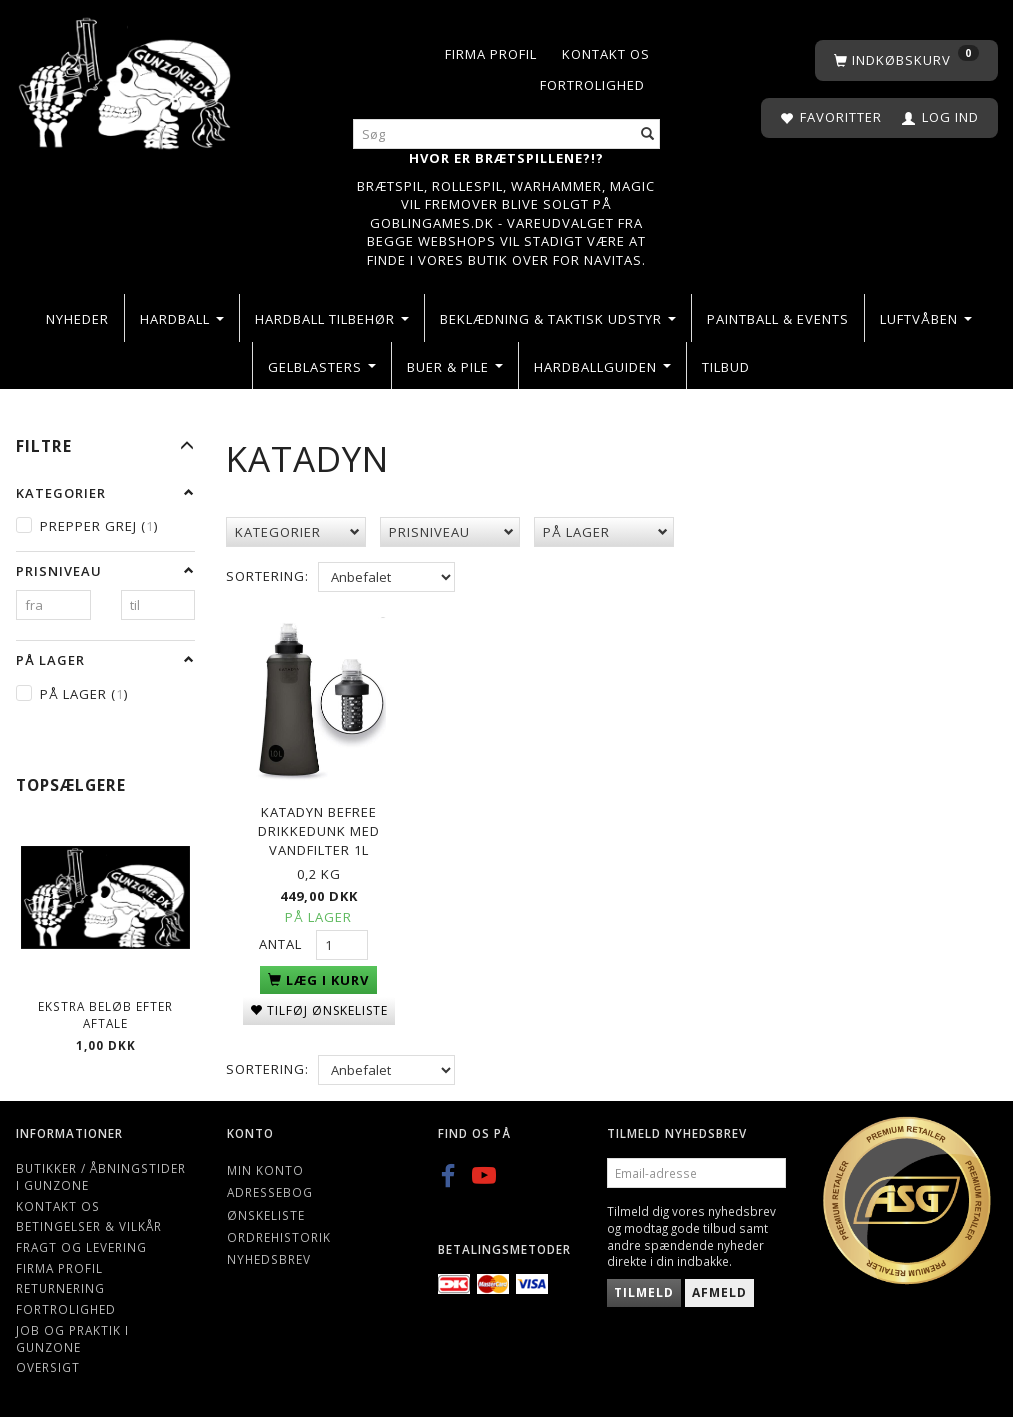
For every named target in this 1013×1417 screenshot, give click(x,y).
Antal (282, 940)
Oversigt (48, 1367)
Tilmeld (644, 1292)
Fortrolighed (592, 85)
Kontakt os (606, 54)
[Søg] (648, 134)
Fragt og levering (81, 1247)
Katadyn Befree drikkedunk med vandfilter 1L (319, 826)
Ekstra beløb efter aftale (105, 1014)
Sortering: (267, 576)
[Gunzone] (126, 78)
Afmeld (719, 1292)
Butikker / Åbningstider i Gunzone (101, 1176)
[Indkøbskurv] (906, 60)
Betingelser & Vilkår (89, 1226)
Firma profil (491, 54)
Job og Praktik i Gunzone (72, 1338)
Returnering (60, 1288)
